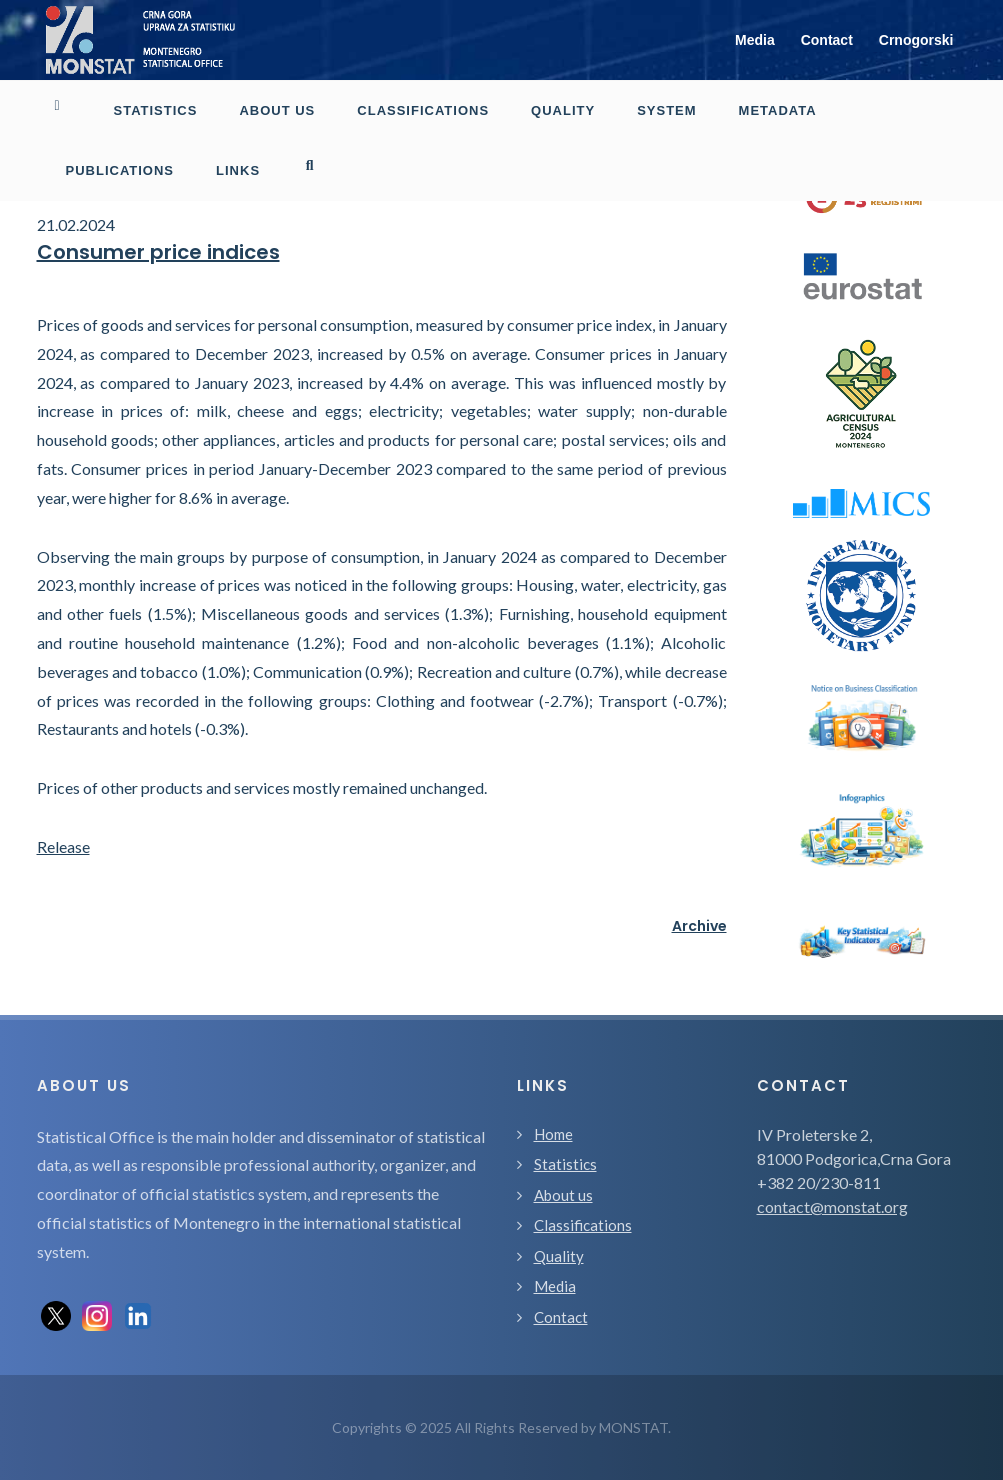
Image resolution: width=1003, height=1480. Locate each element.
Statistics (565, 1164)
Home (553, 1134)
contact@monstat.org (832, 1206)
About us (563, 1195)
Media (755, 40)
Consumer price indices (158, 252)
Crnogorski (916, 40)
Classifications (583, 1225)
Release (63, 846)
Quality (559, 1256)
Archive (699, 926)
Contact (827, 40)
